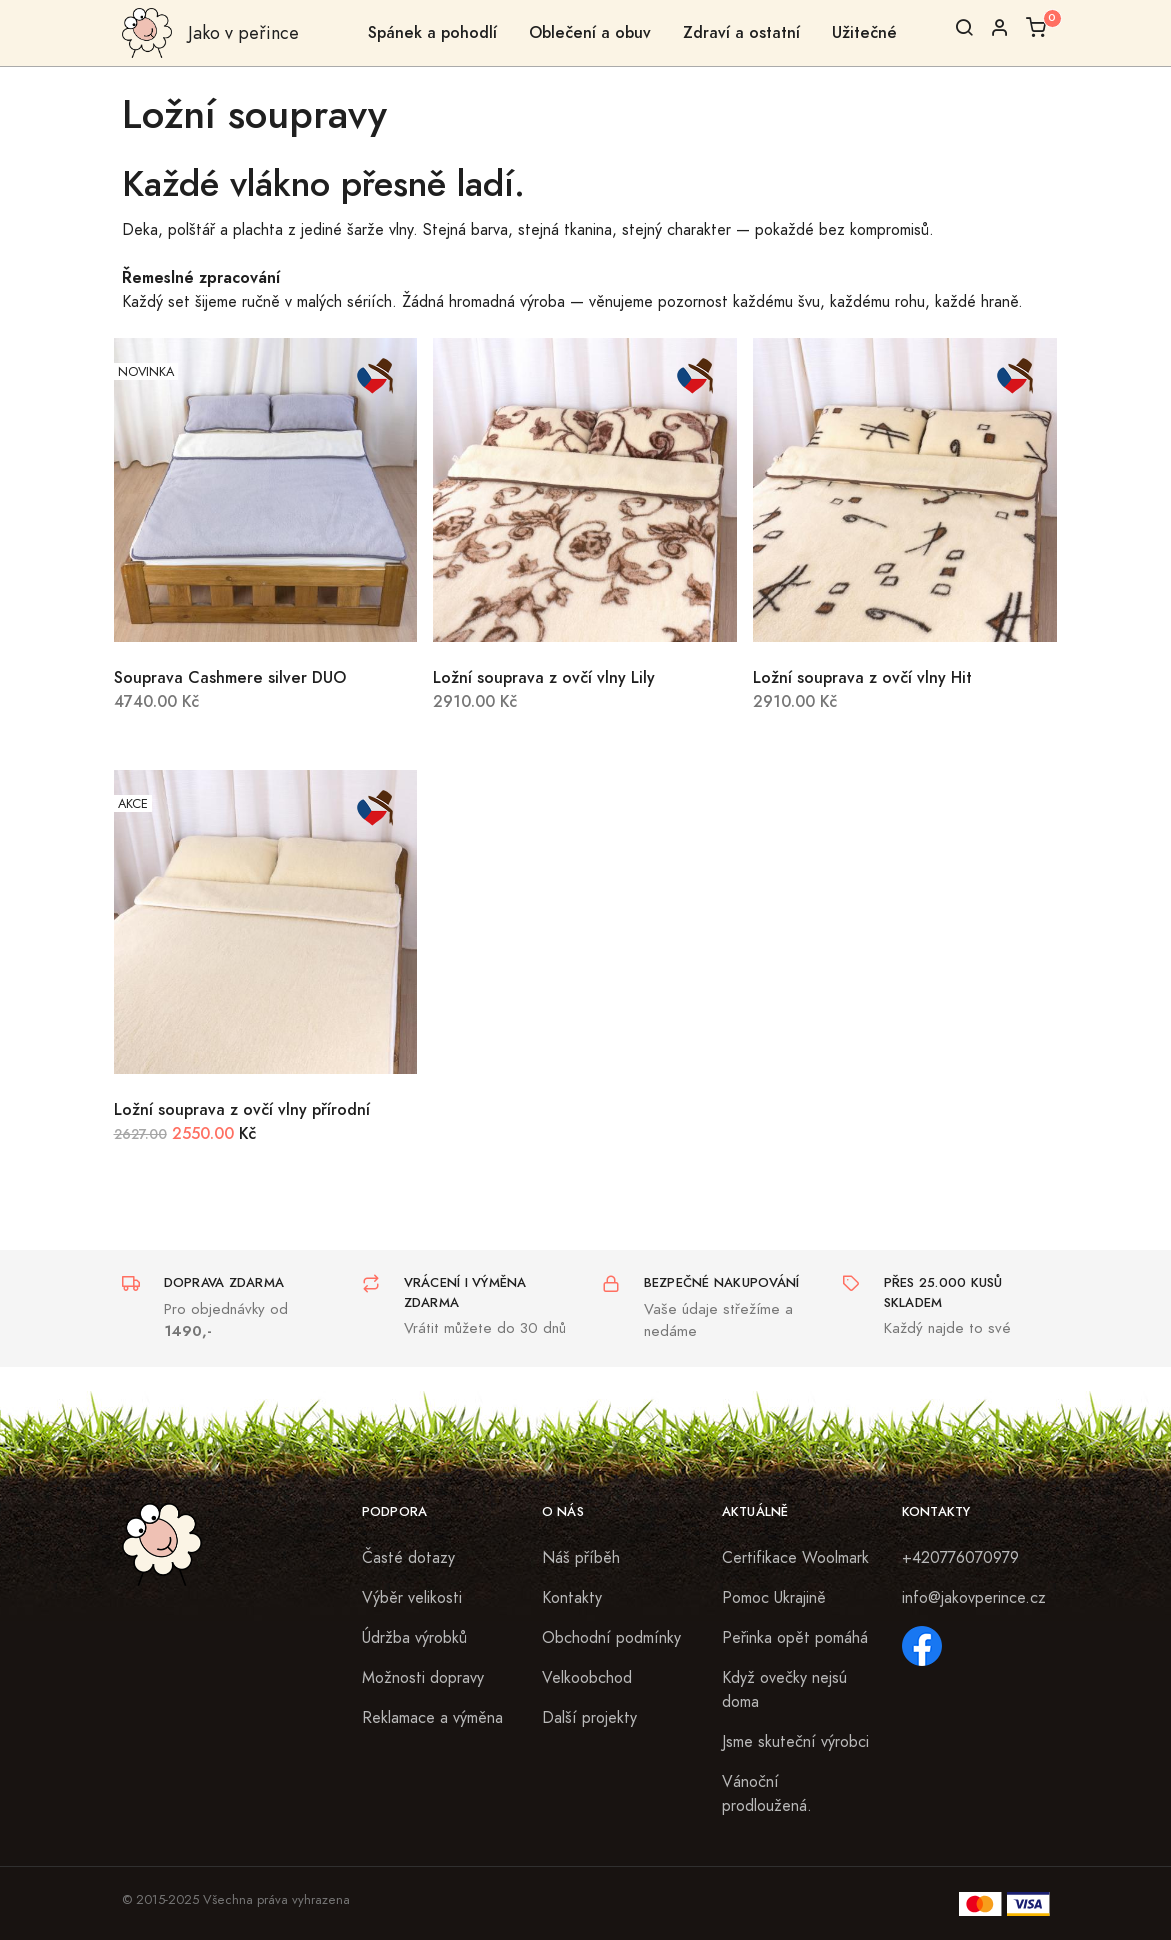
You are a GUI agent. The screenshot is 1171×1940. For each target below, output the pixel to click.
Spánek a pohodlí (432, 32)
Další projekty (589, 1718)
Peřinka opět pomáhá (795, 1638)
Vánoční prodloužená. (767, 1794)
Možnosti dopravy (423, 1678)
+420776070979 (960, 1558)
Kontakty (572, 1598)
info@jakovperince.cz (974, 1598)
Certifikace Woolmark (795, 1558)
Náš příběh (581, 1558)
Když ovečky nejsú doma (784, 1690)
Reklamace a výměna (432, 1718)
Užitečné (864, 32)
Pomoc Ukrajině (774, 1598)
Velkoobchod (587, 1678)
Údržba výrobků (414, 1638)
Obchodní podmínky (611, 1638)
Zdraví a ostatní (741, 32)
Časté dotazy (408, 1558)
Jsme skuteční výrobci (795, 1742)
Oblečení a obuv (590, 32)
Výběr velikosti (412, 1598)
